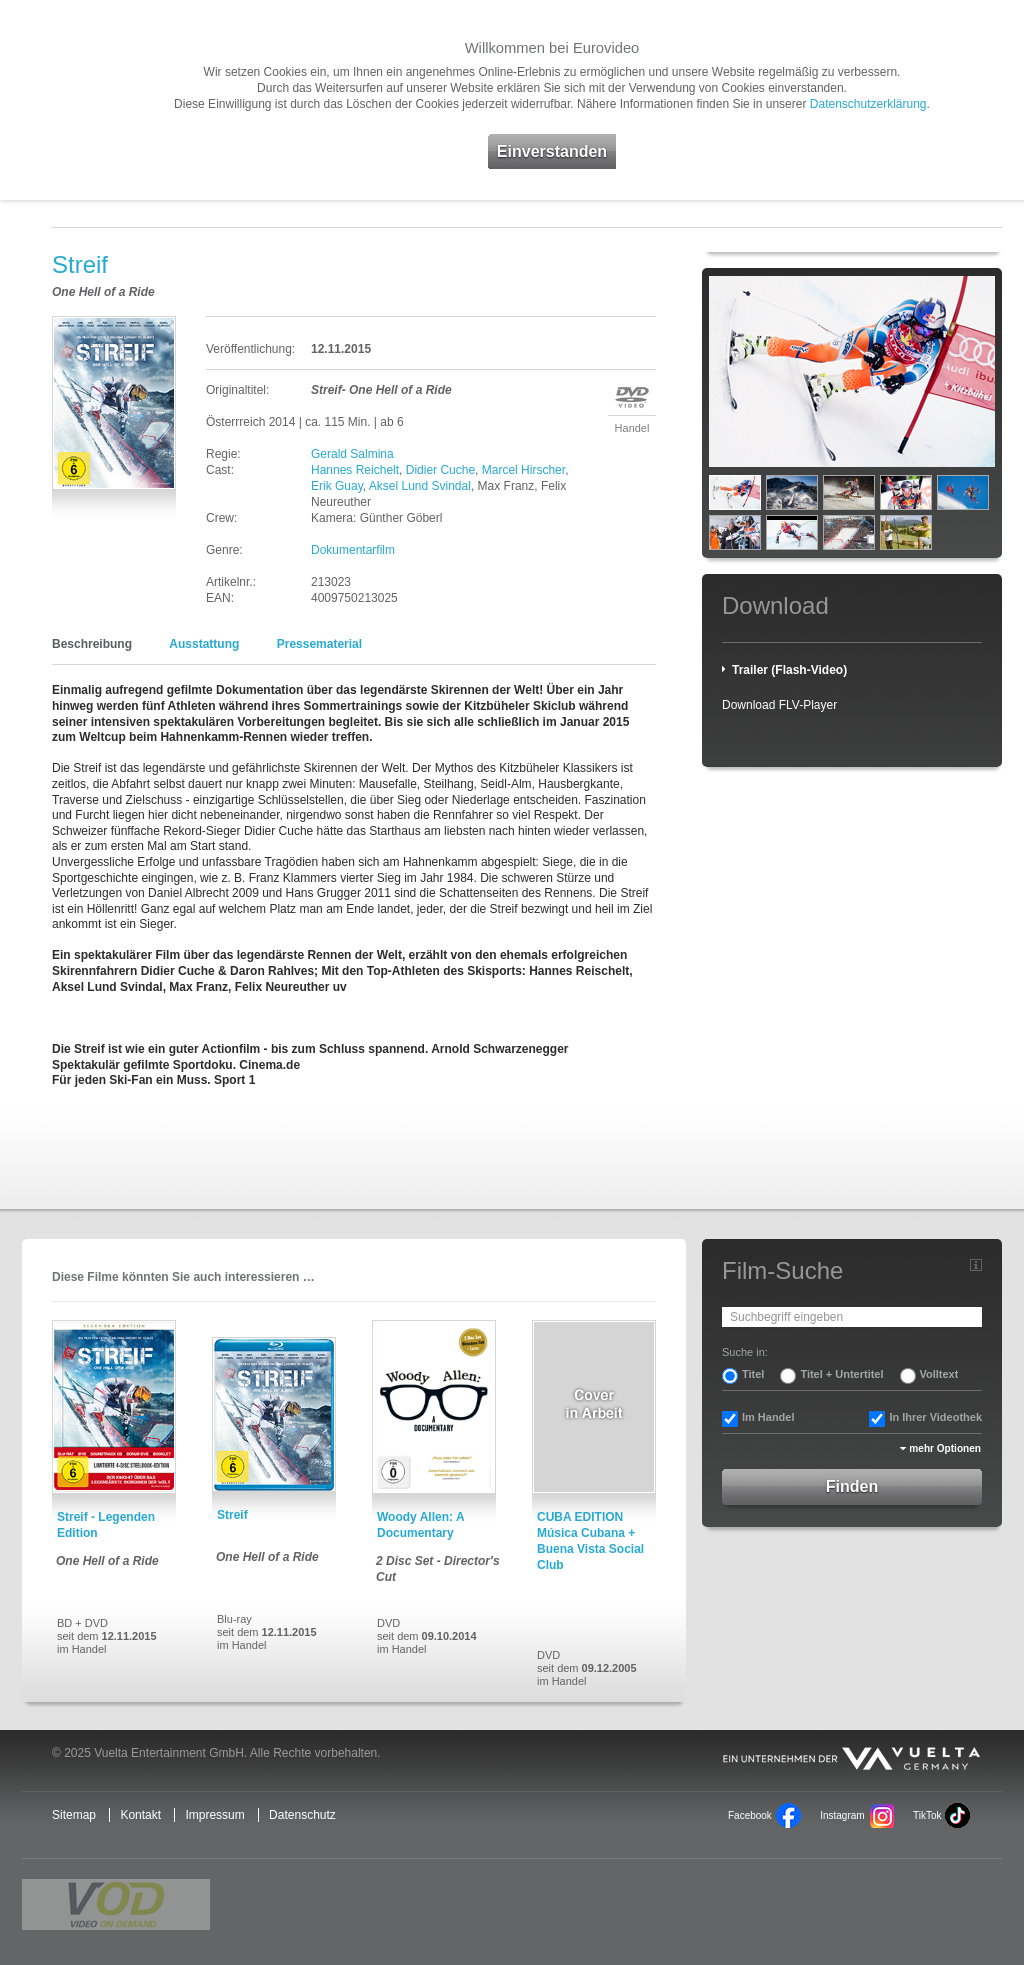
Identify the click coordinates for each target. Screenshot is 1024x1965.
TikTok (927, 1815)
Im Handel (768, 1417)
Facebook (750, 1815)
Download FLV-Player (779, 705)
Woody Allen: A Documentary (421, 1525)
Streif (232, 1515)
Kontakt (140, 1815)
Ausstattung (204, 644)
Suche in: (745, 1352)
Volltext (939, 1374)
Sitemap (74, 1815)
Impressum (214, 1815)
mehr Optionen (945, 1448)
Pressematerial (319, 644)
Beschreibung (92, 644)
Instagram (842, 1815)
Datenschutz (302, 1815)
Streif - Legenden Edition (106, 1525)
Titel (753, 1374)
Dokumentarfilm (353, 550)
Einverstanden (552, 151)
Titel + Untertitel (841, 1374)
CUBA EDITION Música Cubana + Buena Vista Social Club (590, 1541)
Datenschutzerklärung (868, 104)
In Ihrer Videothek (935, 1417)
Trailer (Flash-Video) (789, 670)
